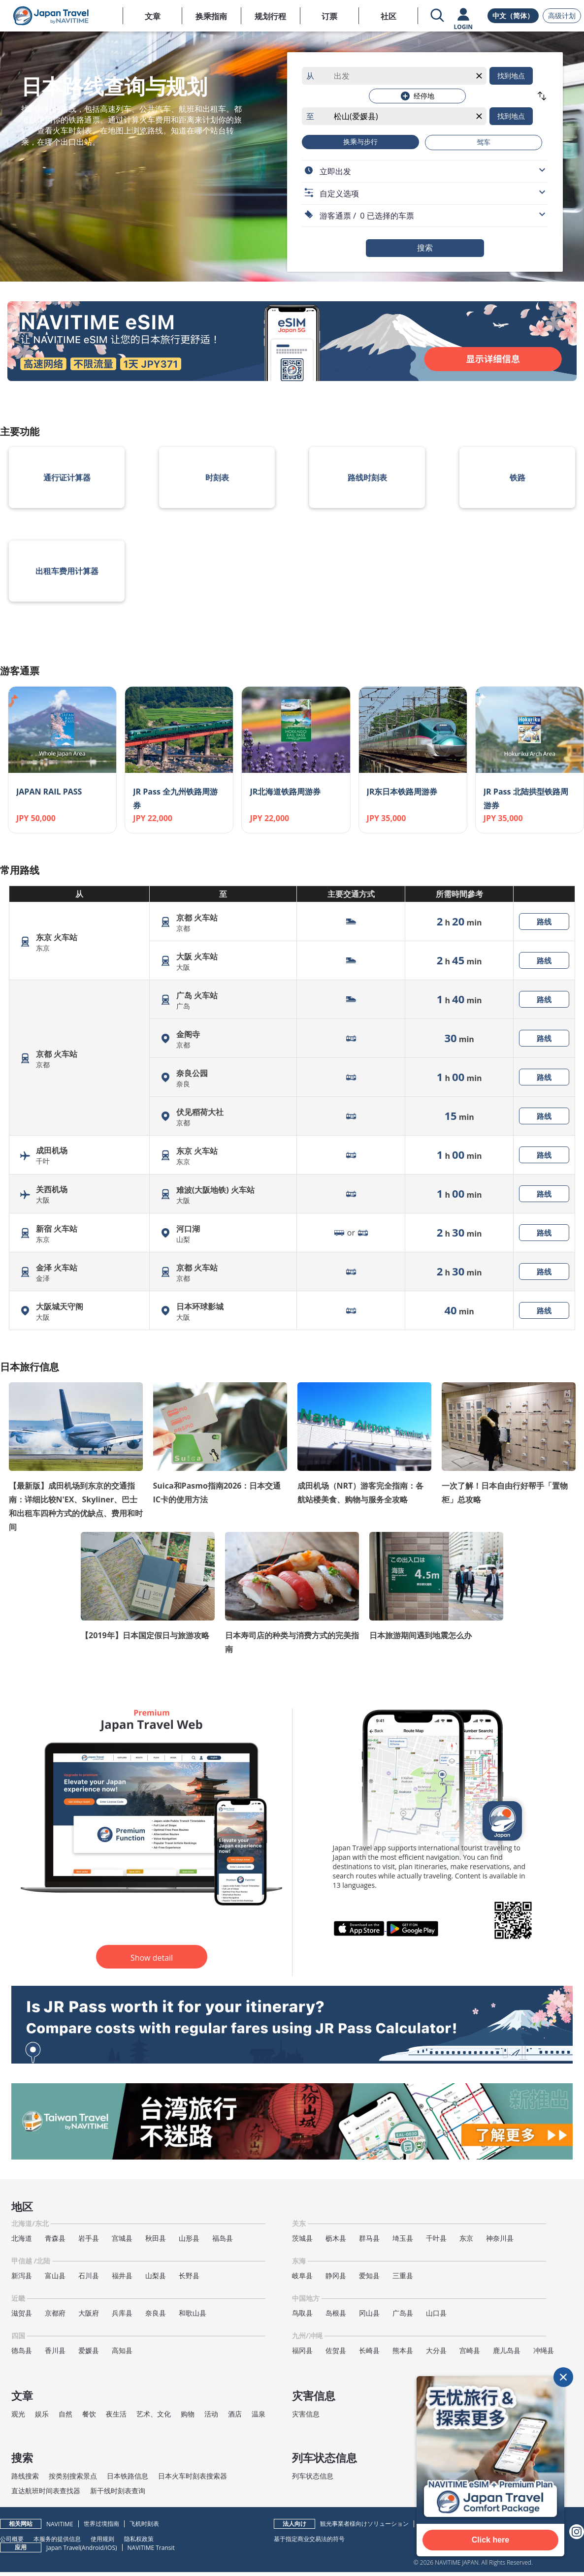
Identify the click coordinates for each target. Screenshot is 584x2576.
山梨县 (155, 2275)
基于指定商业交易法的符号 (309, 2539)
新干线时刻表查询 (117, 2490)
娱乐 (42, 2413)
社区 (388, 16)
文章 (153, 16)
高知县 (122, 2350)
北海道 (21, 2238)
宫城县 (122, 2238)
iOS (110, 2548)
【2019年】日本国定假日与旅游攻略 (145, 1635)
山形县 (189, 2238)
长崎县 (369, 2350)
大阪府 (88, 2313)
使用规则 (102, 2539)
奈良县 (155, 2313)
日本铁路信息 (127, 2476)
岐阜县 (302, 2275)
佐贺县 (335, 2350)
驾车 (483, 142)
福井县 (122, 2275)
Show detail (151, 1957)
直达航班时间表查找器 (45, 2490)
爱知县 (369, 2275)
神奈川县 (500, 2238)
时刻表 (217, 477)
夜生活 (116, 2413)
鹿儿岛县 (506, 2350)
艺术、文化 (153, 2413)
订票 (329, 16)
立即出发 (335, 171)
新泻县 (21, 2275)
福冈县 (302, 2350)
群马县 (369, 2238)
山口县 (436, 2313)
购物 (188, 2413)
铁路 (517, 477)
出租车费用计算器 (66, 571)
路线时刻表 (367, 477)
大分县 (436, 2350)
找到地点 (511, 75)
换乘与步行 (360, 141)
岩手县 (88, 2238)
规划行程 (270, 16)
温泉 (258, 2413)
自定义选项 (339, 193)
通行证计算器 (67, 477)
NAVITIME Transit (151, 2548)
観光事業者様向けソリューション (364, 2523)
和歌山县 (192, 2313)
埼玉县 (402, 2238)
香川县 (55, 2350)
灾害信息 (306, 2413)
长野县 (189, 2275)
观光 (18, 2413)
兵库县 (122, 2313)
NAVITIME (59, 2524)
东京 (466, 2238)
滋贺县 (21, 2313)
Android (93, 2548)
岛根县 (335, 2313)
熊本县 (402, 2350)
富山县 (55, 2275)
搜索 (425, 247)
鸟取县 (302, 2313)
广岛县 (402, 2313)
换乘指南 (211, 16)
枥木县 (335, 2238)
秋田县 (155, 2238)
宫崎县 (469, 2350)
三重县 (402, 2275)
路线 (544, 921)
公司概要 (12, 2539)
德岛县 (21, 2350)
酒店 (235, 2413)
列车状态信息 (312, 2476)
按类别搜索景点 (73, 2476)
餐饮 (89, 2413)
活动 (211, 2413)
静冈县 (335, 2275)
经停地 (417, 95)
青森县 (55, 2238)
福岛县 (222, 2238)
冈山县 (369, 2313)
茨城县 (302, 2238)
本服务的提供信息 (57, 2539)
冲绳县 (543, 2350)
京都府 (55, 2313)
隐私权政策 (139, 2539)
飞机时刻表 (144, 2523)
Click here (490, 2540)
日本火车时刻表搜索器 (192, 2476)
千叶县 (436, 2238)
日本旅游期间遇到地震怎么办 (420, 1635)
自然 (65, 2413)
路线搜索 (25, 2476)
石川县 (88, 2275)
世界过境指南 (101, 2523)
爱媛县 (88, 2350)
